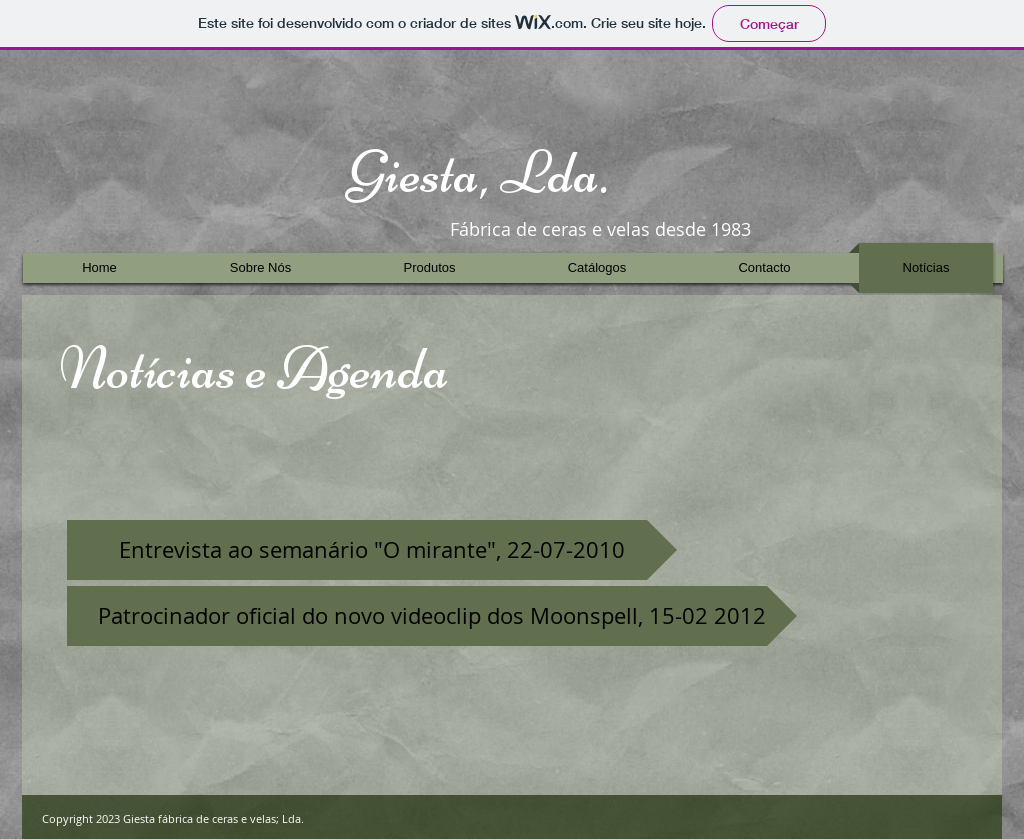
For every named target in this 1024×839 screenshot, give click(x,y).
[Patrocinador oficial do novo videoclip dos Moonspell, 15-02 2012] (432, 616)
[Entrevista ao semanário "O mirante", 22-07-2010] (372, 550)
